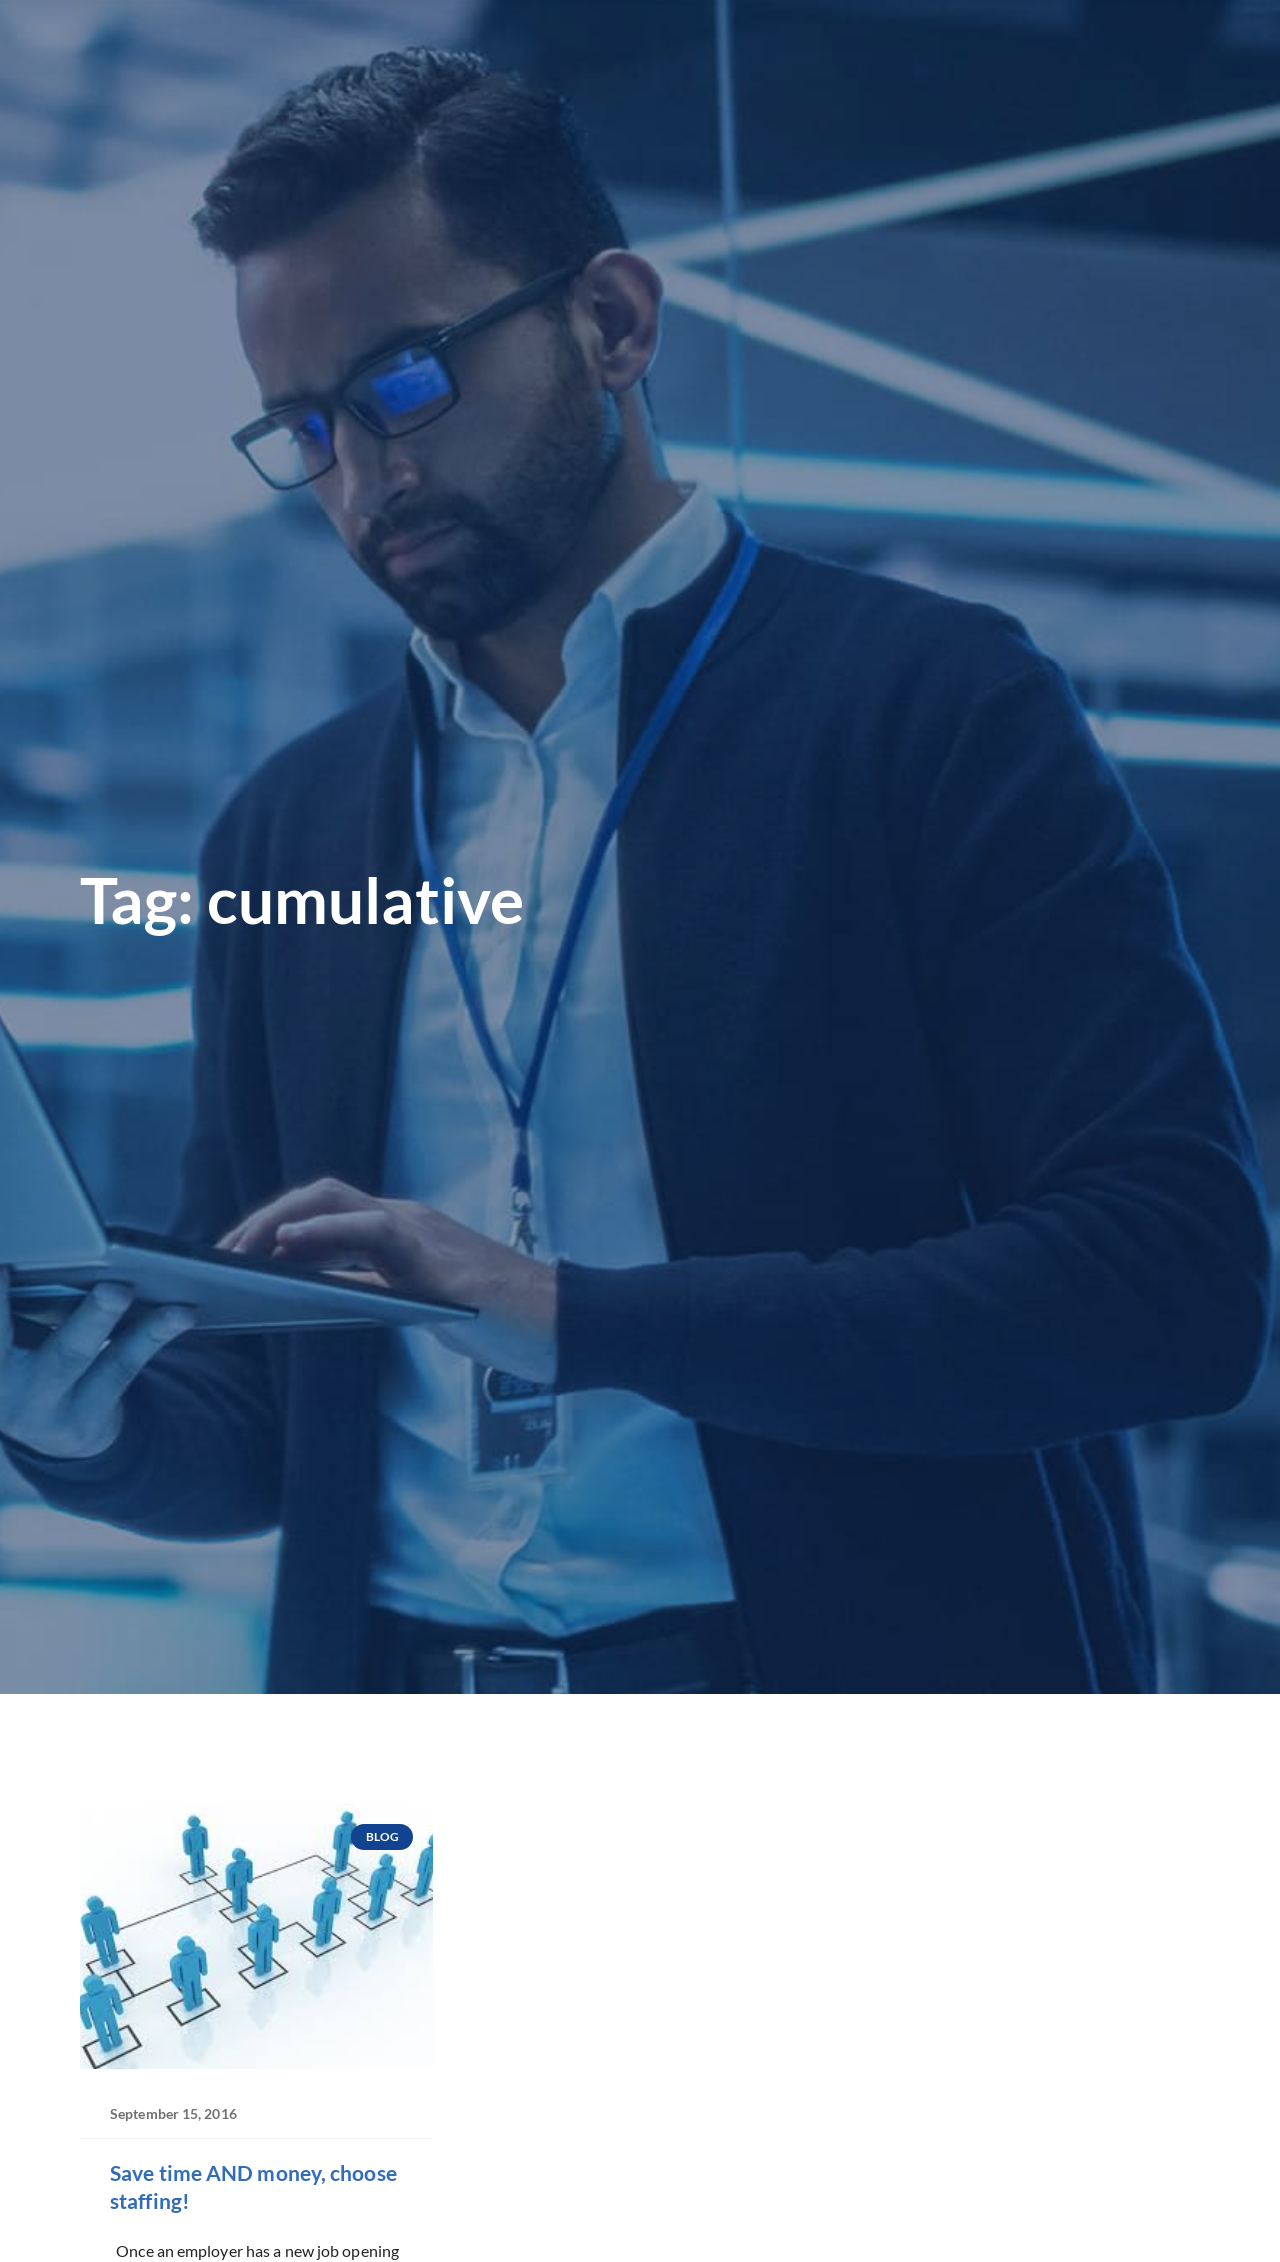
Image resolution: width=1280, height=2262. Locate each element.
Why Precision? (838, 64)
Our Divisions (680, 64)
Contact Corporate (1018, 96)
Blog (1082, 63)
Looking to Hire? (521, 64)
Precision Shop (987, 63)
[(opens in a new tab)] (1009, 24)
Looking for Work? (342, 64)
